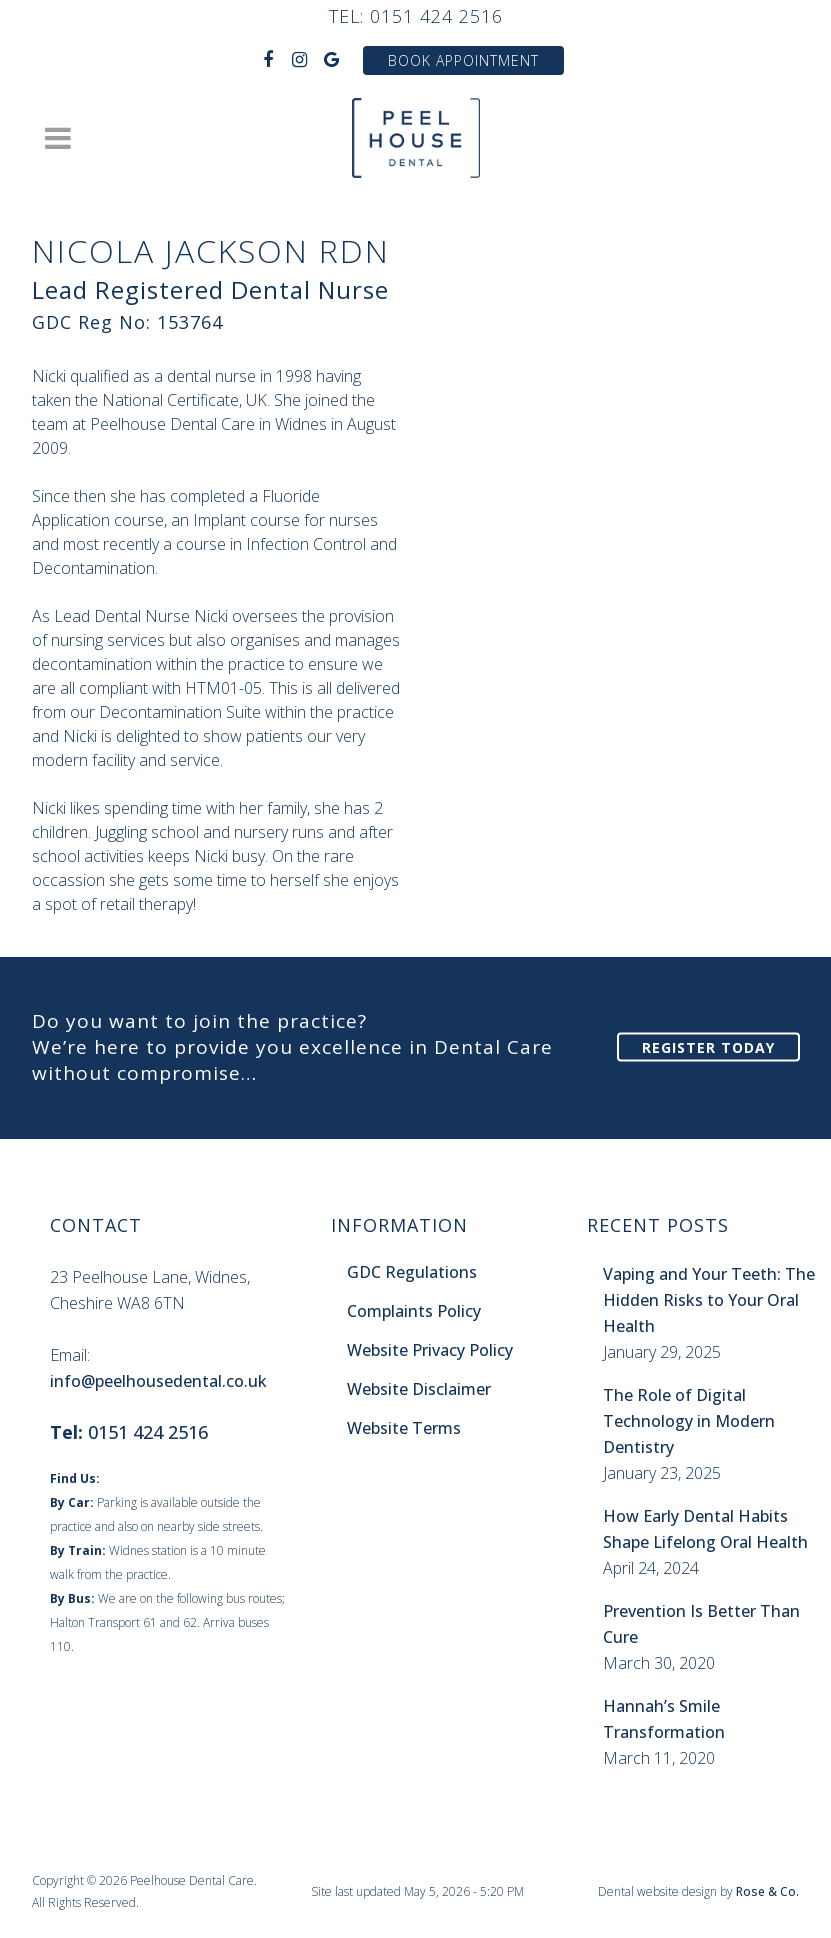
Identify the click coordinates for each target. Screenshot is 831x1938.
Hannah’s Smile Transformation (664, 1719)
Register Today (708, 1047)
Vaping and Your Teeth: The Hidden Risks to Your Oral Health (709, 1300)
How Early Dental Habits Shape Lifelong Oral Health (705, 1529)
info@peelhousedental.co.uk (158, 1381)
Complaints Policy (414, 1311)
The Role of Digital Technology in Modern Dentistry (689, 1421)
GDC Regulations (412, 1272)
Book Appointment (463, 60)
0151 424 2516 (436, 16)
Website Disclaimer (419, 1389)
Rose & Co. (767, 1891)
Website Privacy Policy (430, 1350)
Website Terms (404, 1428)
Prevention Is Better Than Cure (701, 1624)
